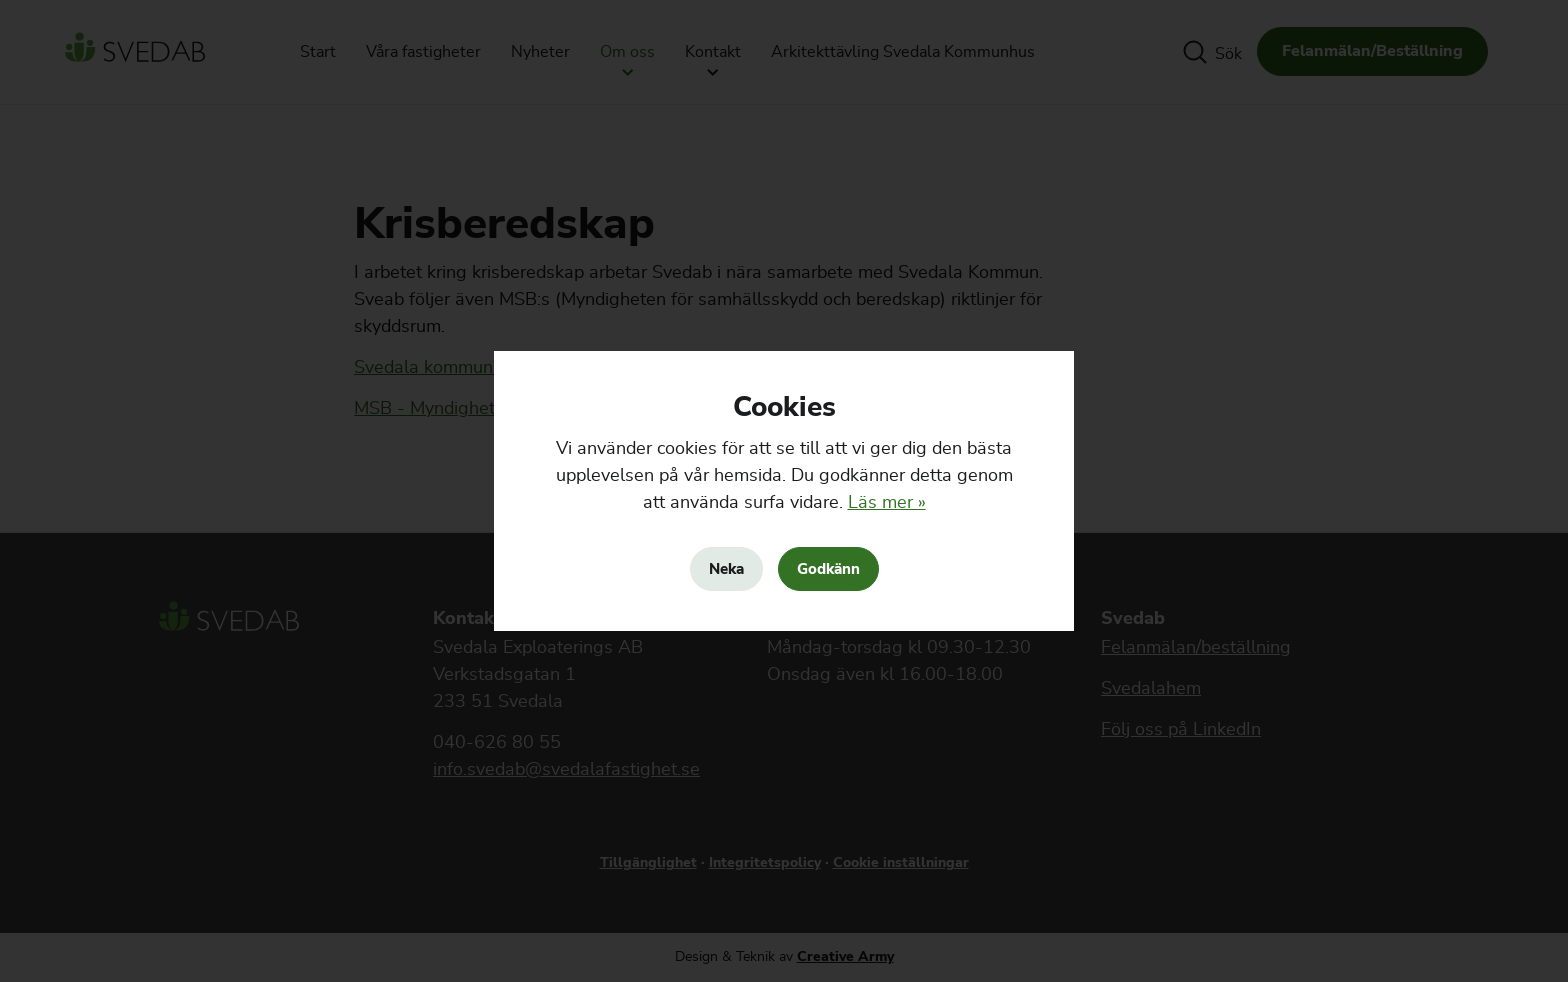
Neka (726, 569)
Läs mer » (887, 503)
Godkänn (828, 569)
